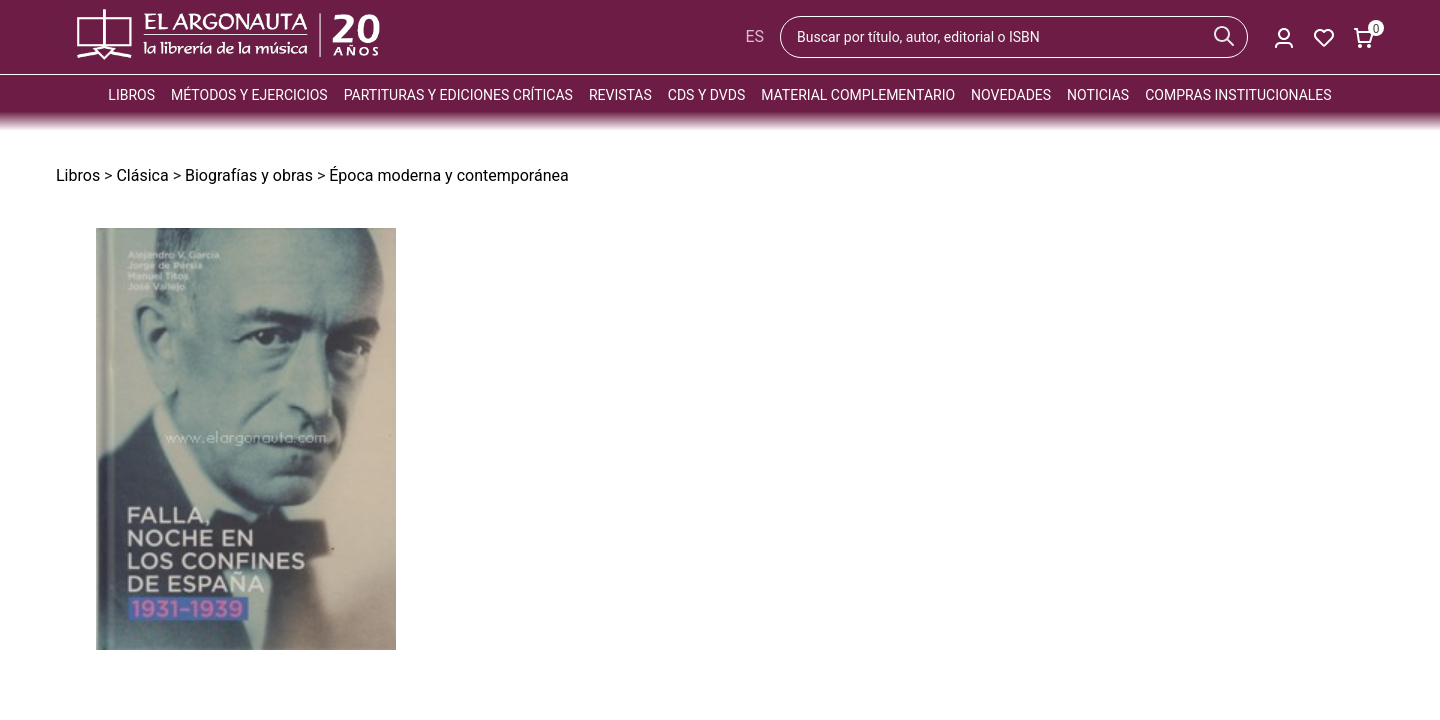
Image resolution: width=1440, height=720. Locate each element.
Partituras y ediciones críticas (458, 95)
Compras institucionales (1238, 95)
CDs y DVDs (706, 95)
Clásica (142, 175)
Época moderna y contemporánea (448, 175)
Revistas (620, 95)
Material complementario (858, 95)
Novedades (1011, 95)
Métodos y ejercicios (249, 95)
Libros (131, 95)
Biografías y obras (249, 175)
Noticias (1098, 95)
